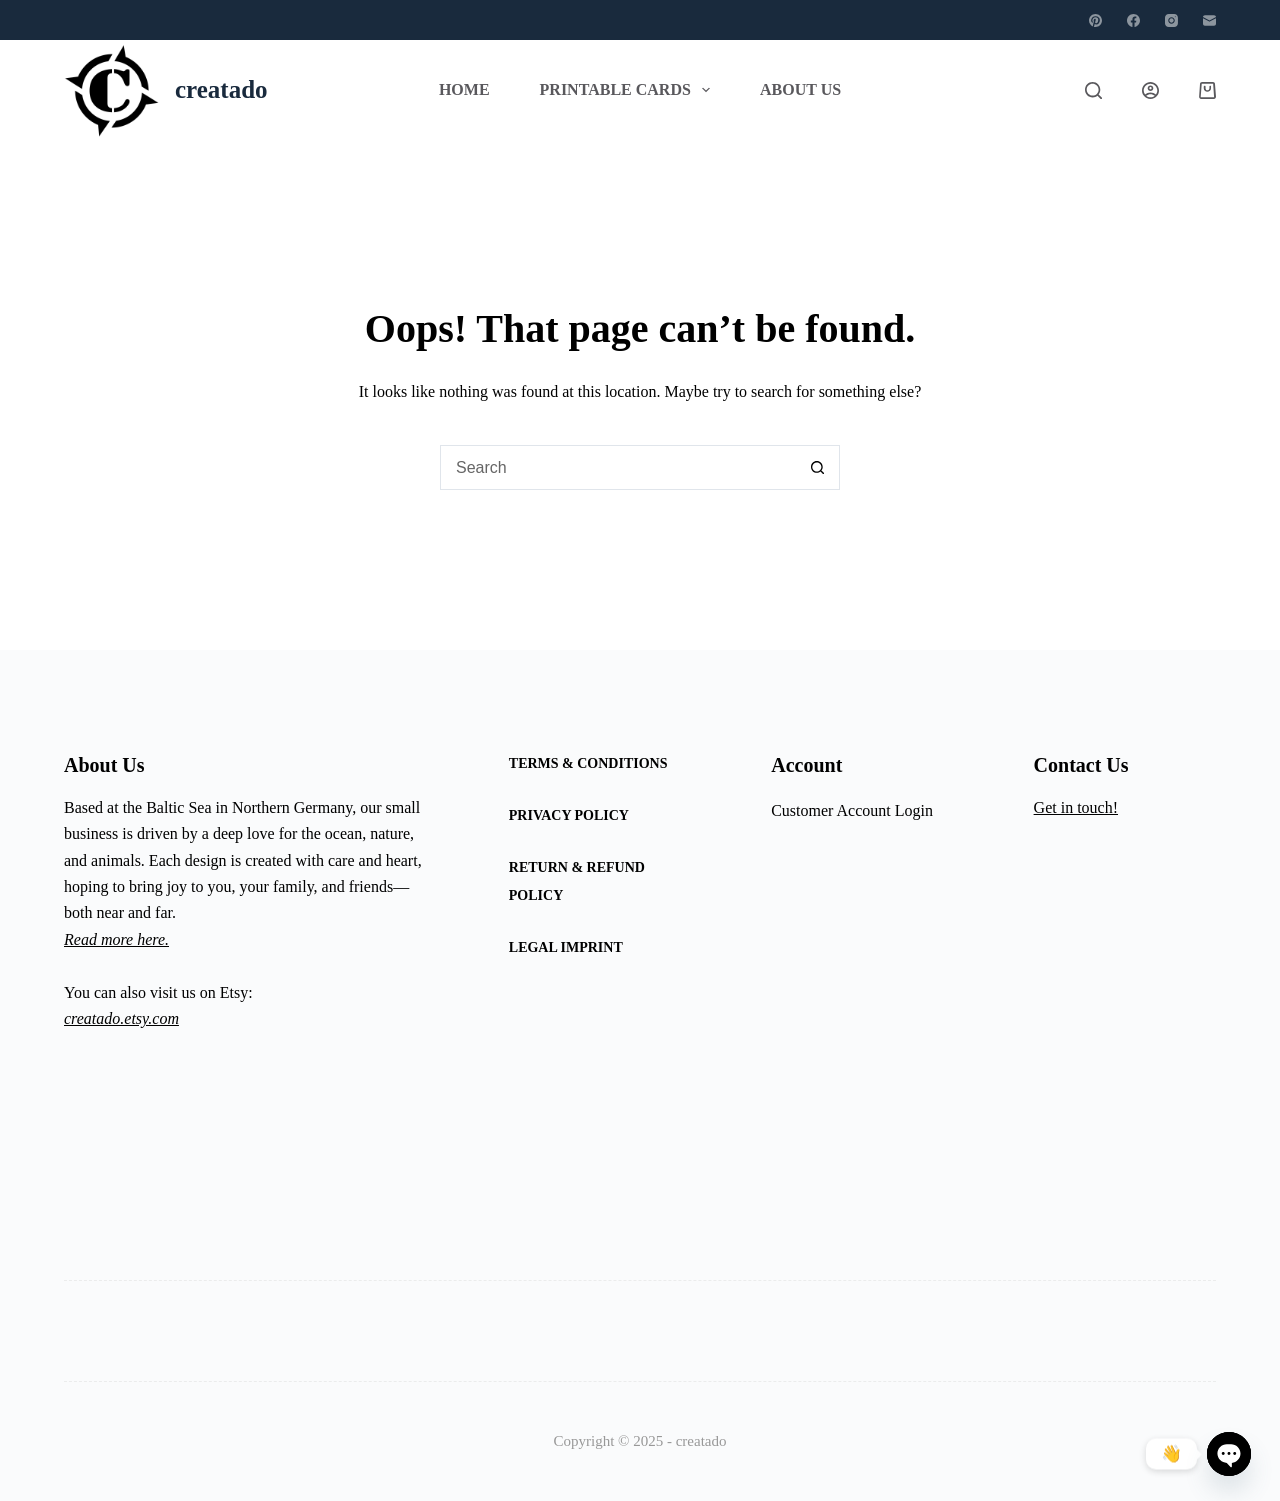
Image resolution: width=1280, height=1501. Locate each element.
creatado (221, 89)
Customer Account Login (852, 810)
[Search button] (817, 467)
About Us (800, 89)
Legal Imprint (566, 947)
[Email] (1209, 20)
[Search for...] (617, 467)
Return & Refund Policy (577, 881)
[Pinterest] (1095, 20)
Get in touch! (1076, 807)
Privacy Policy (569, 815)
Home (464, 89)
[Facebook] (1133, 20)
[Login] (1150, 90)
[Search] (1093, 90)
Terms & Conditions (588, 763)
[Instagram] (1171, 20)
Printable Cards (629, 90)
